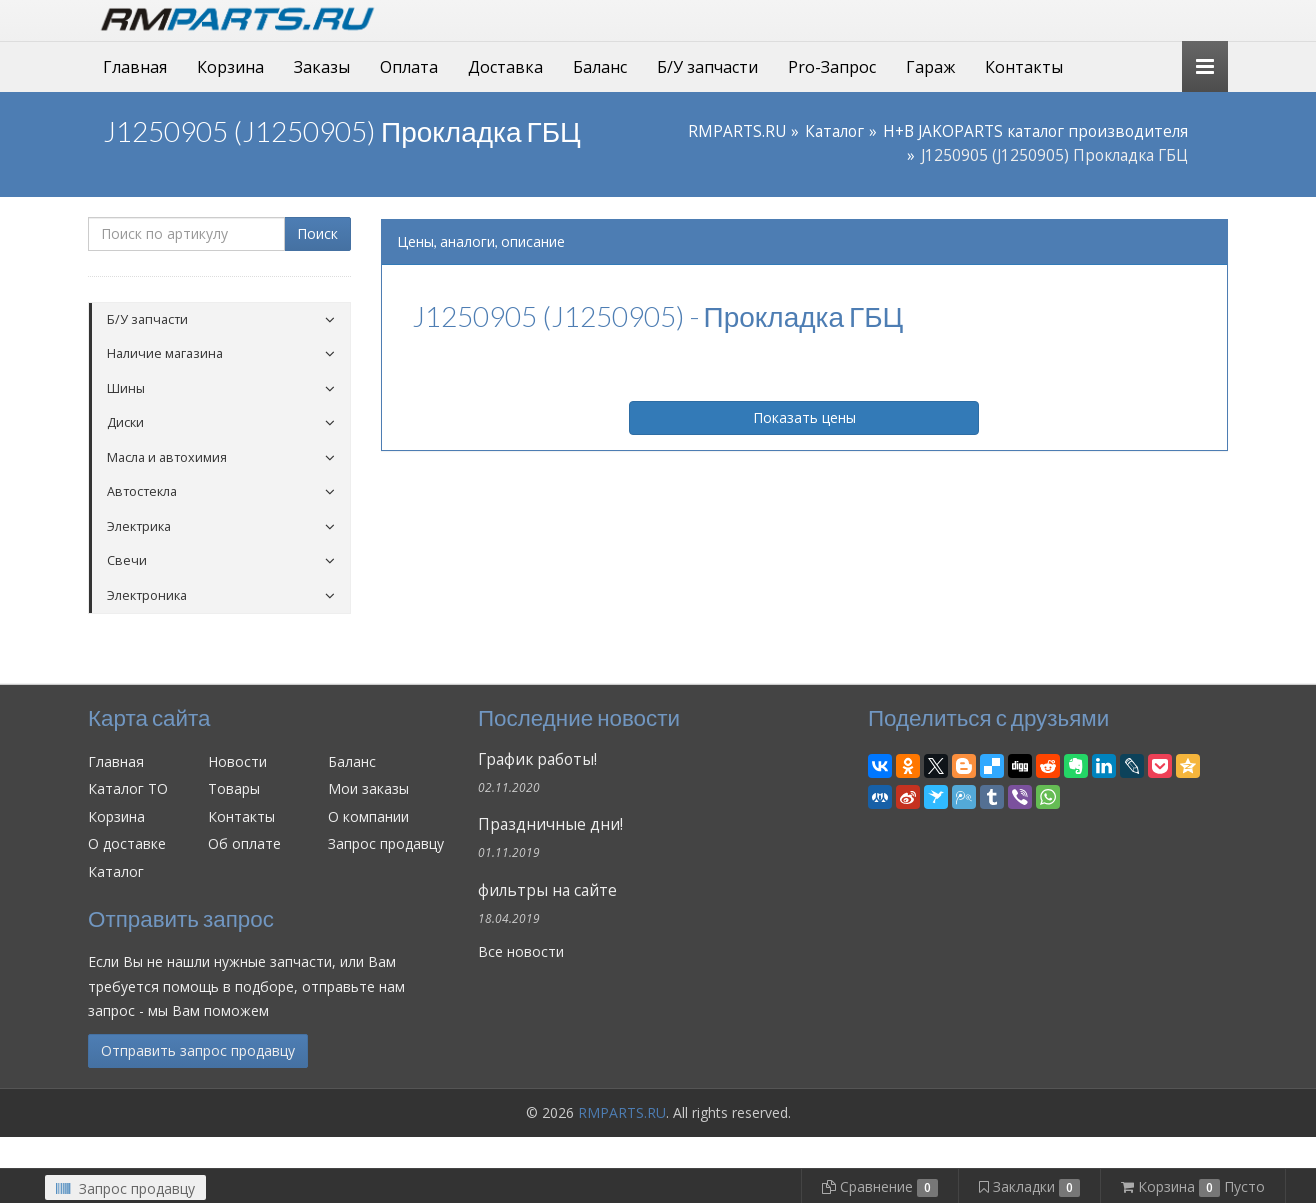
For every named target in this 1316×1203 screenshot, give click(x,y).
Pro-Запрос (832, 67)
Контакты (1024, 67)
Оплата (409, 67)
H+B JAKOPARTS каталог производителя (1035, 131)
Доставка (505, 67)
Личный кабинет (1091, 18)
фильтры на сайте (547, 890)
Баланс (600, 67)
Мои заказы (368, 788)
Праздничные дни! (550, 824)
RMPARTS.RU (737, 131)
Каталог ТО (128, 788)
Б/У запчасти (707, 67)
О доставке (127, 843)
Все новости (521, 951)
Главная (135, 67)
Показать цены (804, 417)
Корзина (230, 67)
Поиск (317, 233)
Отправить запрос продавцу (198, 1050)
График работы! (537, 759)
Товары (234, 788)
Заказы (322, 67)
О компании (368, 816)
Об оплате (244, 843)
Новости (237, 761)
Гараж (930, 67)
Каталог (834, 131)
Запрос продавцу (386, 843)
